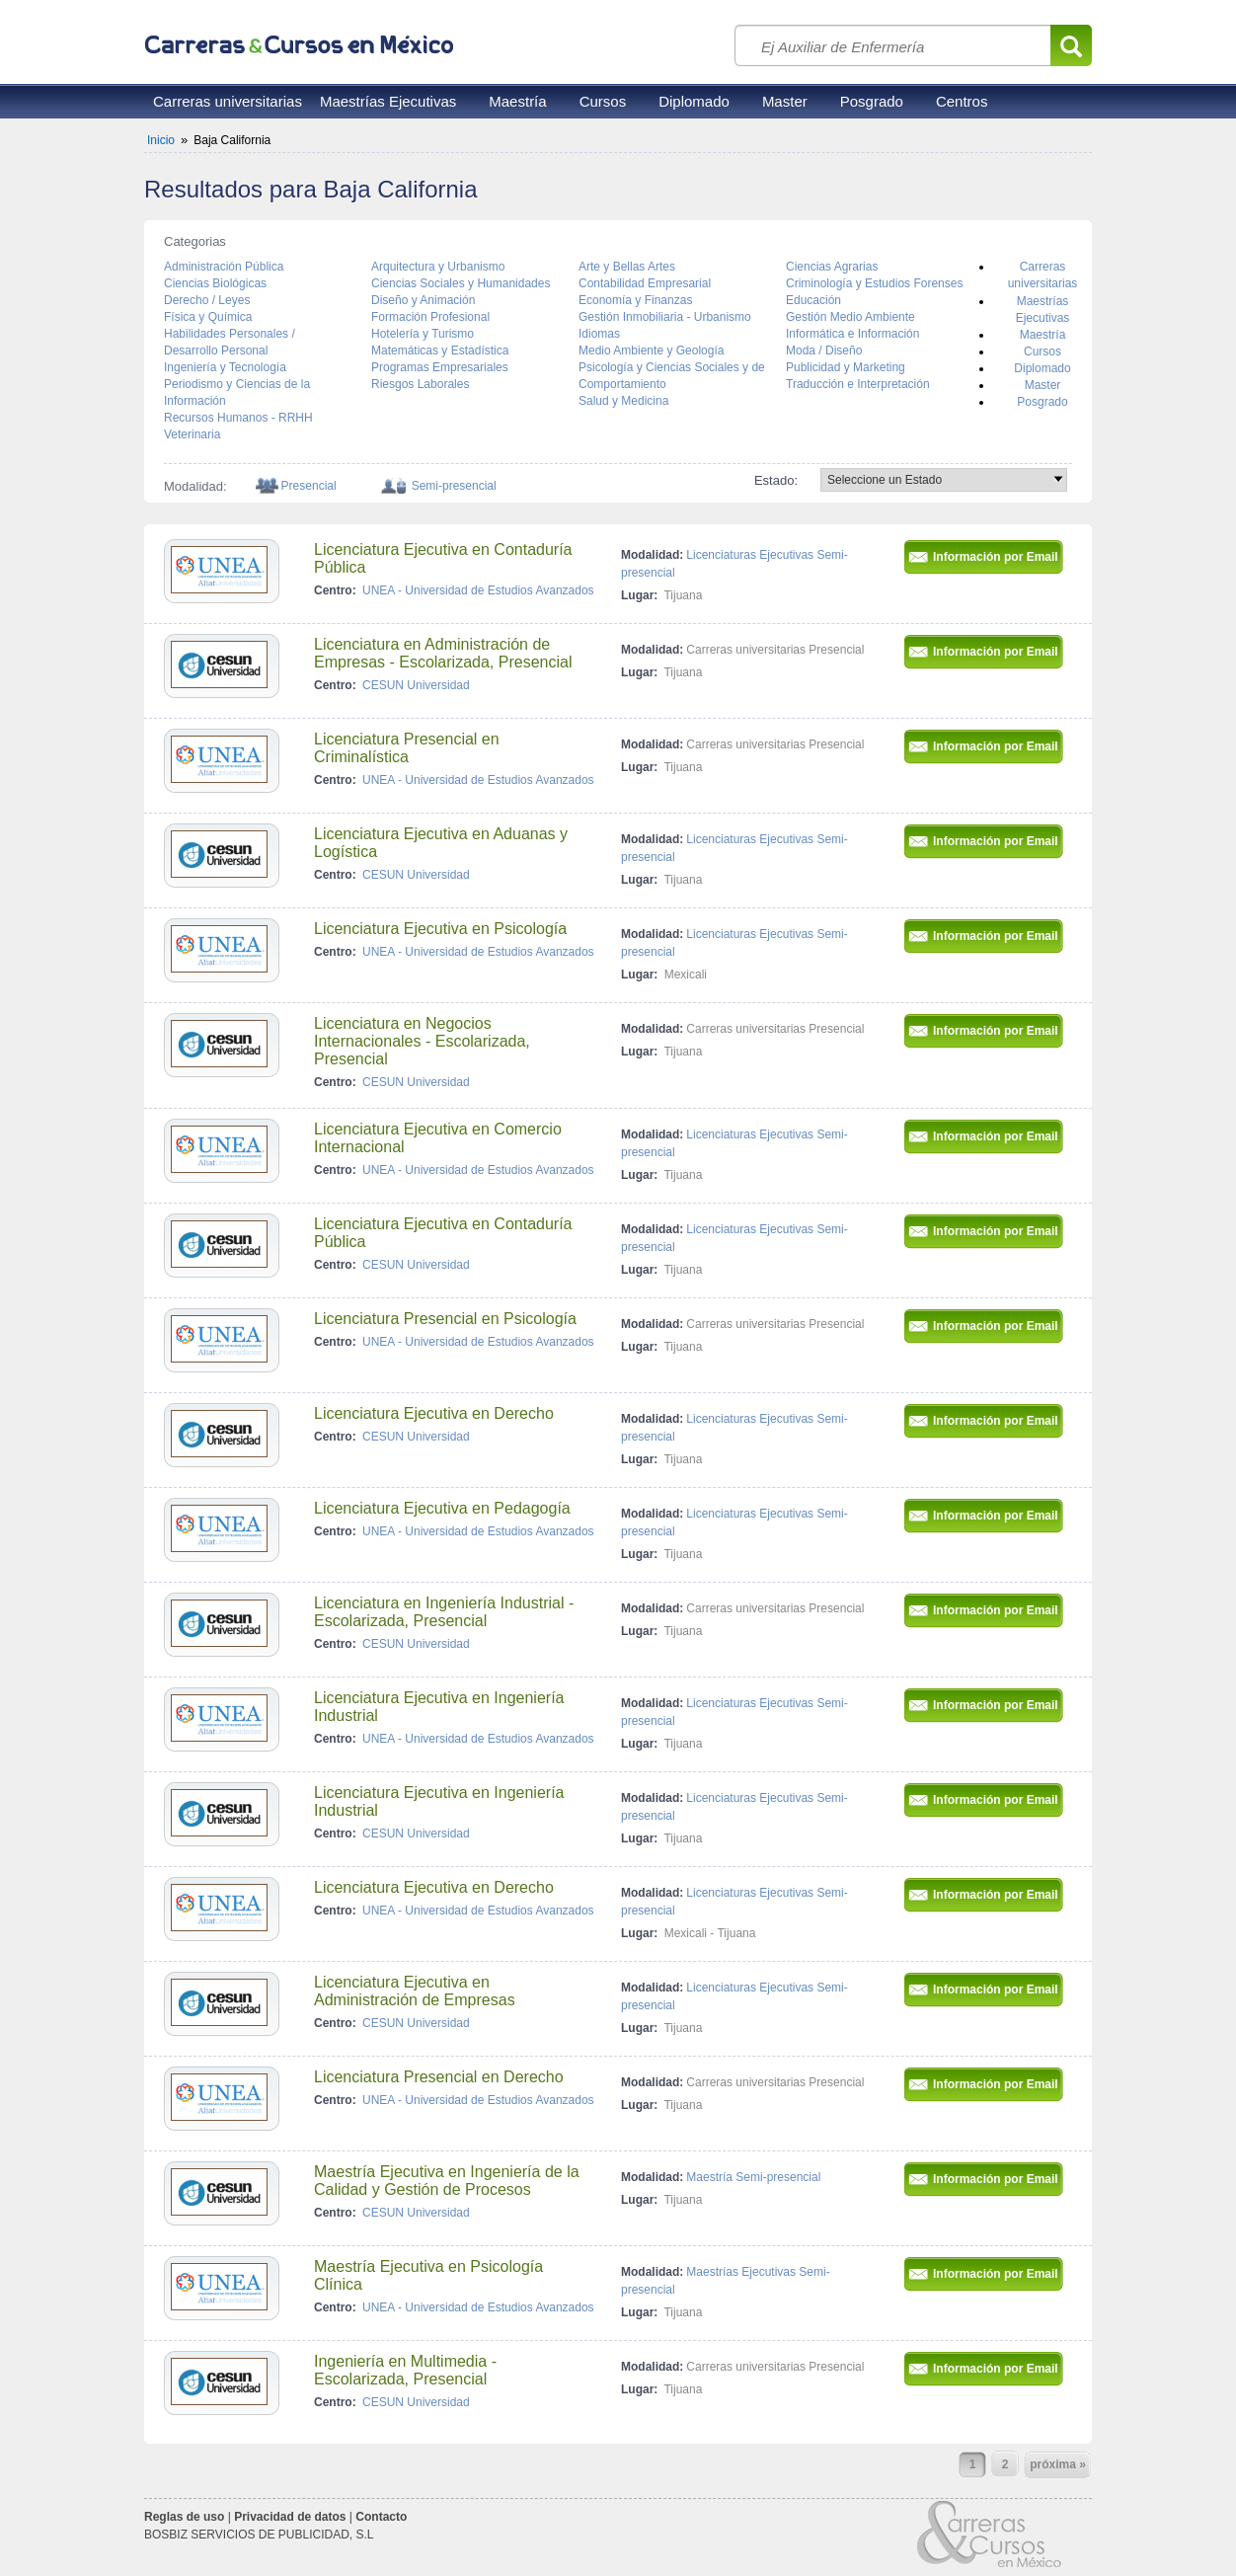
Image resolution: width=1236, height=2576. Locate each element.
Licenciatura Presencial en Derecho (439, 2077)
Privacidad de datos (290, 2517)
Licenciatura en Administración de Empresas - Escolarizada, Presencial (443, 653)
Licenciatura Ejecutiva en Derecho (434, 1413)
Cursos (603, 101)
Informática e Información (852, 334)
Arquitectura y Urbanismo (437, 266)
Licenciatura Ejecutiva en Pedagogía (442, 1508)
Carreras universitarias (227, 101)
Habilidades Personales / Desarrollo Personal (229, 342)
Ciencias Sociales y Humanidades (460, 283)
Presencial (309, 486)
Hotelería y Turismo (422, 334)
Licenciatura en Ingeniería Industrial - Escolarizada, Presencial (444, 1612)
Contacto (381, 2517)
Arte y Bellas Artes (627, 266)
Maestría (517, 101)
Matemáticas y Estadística (439, 350)
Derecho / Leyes (207, 300)
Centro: (335, 590)
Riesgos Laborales (420, 384)
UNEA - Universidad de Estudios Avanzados (478, 590)
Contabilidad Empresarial (645, 283)
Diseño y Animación (423, 300)
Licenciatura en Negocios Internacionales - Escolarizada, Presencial (422, 1041)
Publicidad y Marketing (845, 367)
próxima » (1058, 2464)
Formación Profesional (430, 317)
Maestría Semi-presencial (753, 2177)
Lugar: (639, 595)
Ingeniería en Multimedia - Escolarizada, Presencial (405, 2370)
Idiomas (599, 334)
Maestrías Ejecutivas (388, 101)
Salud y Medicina (623, 401)
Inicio (161, 140)
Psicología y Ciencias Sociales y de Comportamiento (672, 375)
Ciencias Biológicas (215, 283)
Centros (962, 101)
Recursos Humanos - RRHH (238, 418)
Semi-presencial (454, 486)
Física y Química (208, 317)
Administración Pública (223, 266)
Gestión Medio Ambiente (850, 317)
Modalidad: (652, 555)
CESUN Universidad (416, 685)
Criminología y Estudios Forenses (874, 283)
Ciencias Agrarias (832, 266)
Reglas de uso (184, 2517)
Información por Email (997, 557)
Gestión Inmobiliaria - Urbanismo (665, 317)
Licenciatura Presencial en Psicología (445, 1318)
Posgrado (871, 101)
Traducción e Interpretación (858, 384)
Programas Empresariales (439, 367)
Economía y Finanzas (635, 300)
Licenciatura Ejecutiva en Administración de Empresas (414, 1991)
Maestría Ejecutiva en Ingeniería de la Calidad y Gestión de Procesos (446, 2180)
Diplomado (694, 101)
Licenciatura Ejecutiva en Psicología (440, 928)
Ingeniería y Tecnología (225, 367)
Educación (813, 300)
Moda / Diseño (824, 350)
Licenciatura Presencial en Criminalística (407, 748)
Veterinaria (192, 434)
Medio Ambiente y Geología (651, 350)
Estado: (776, 480)
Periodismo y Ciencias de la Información (237, 392)
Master (785, 101)
